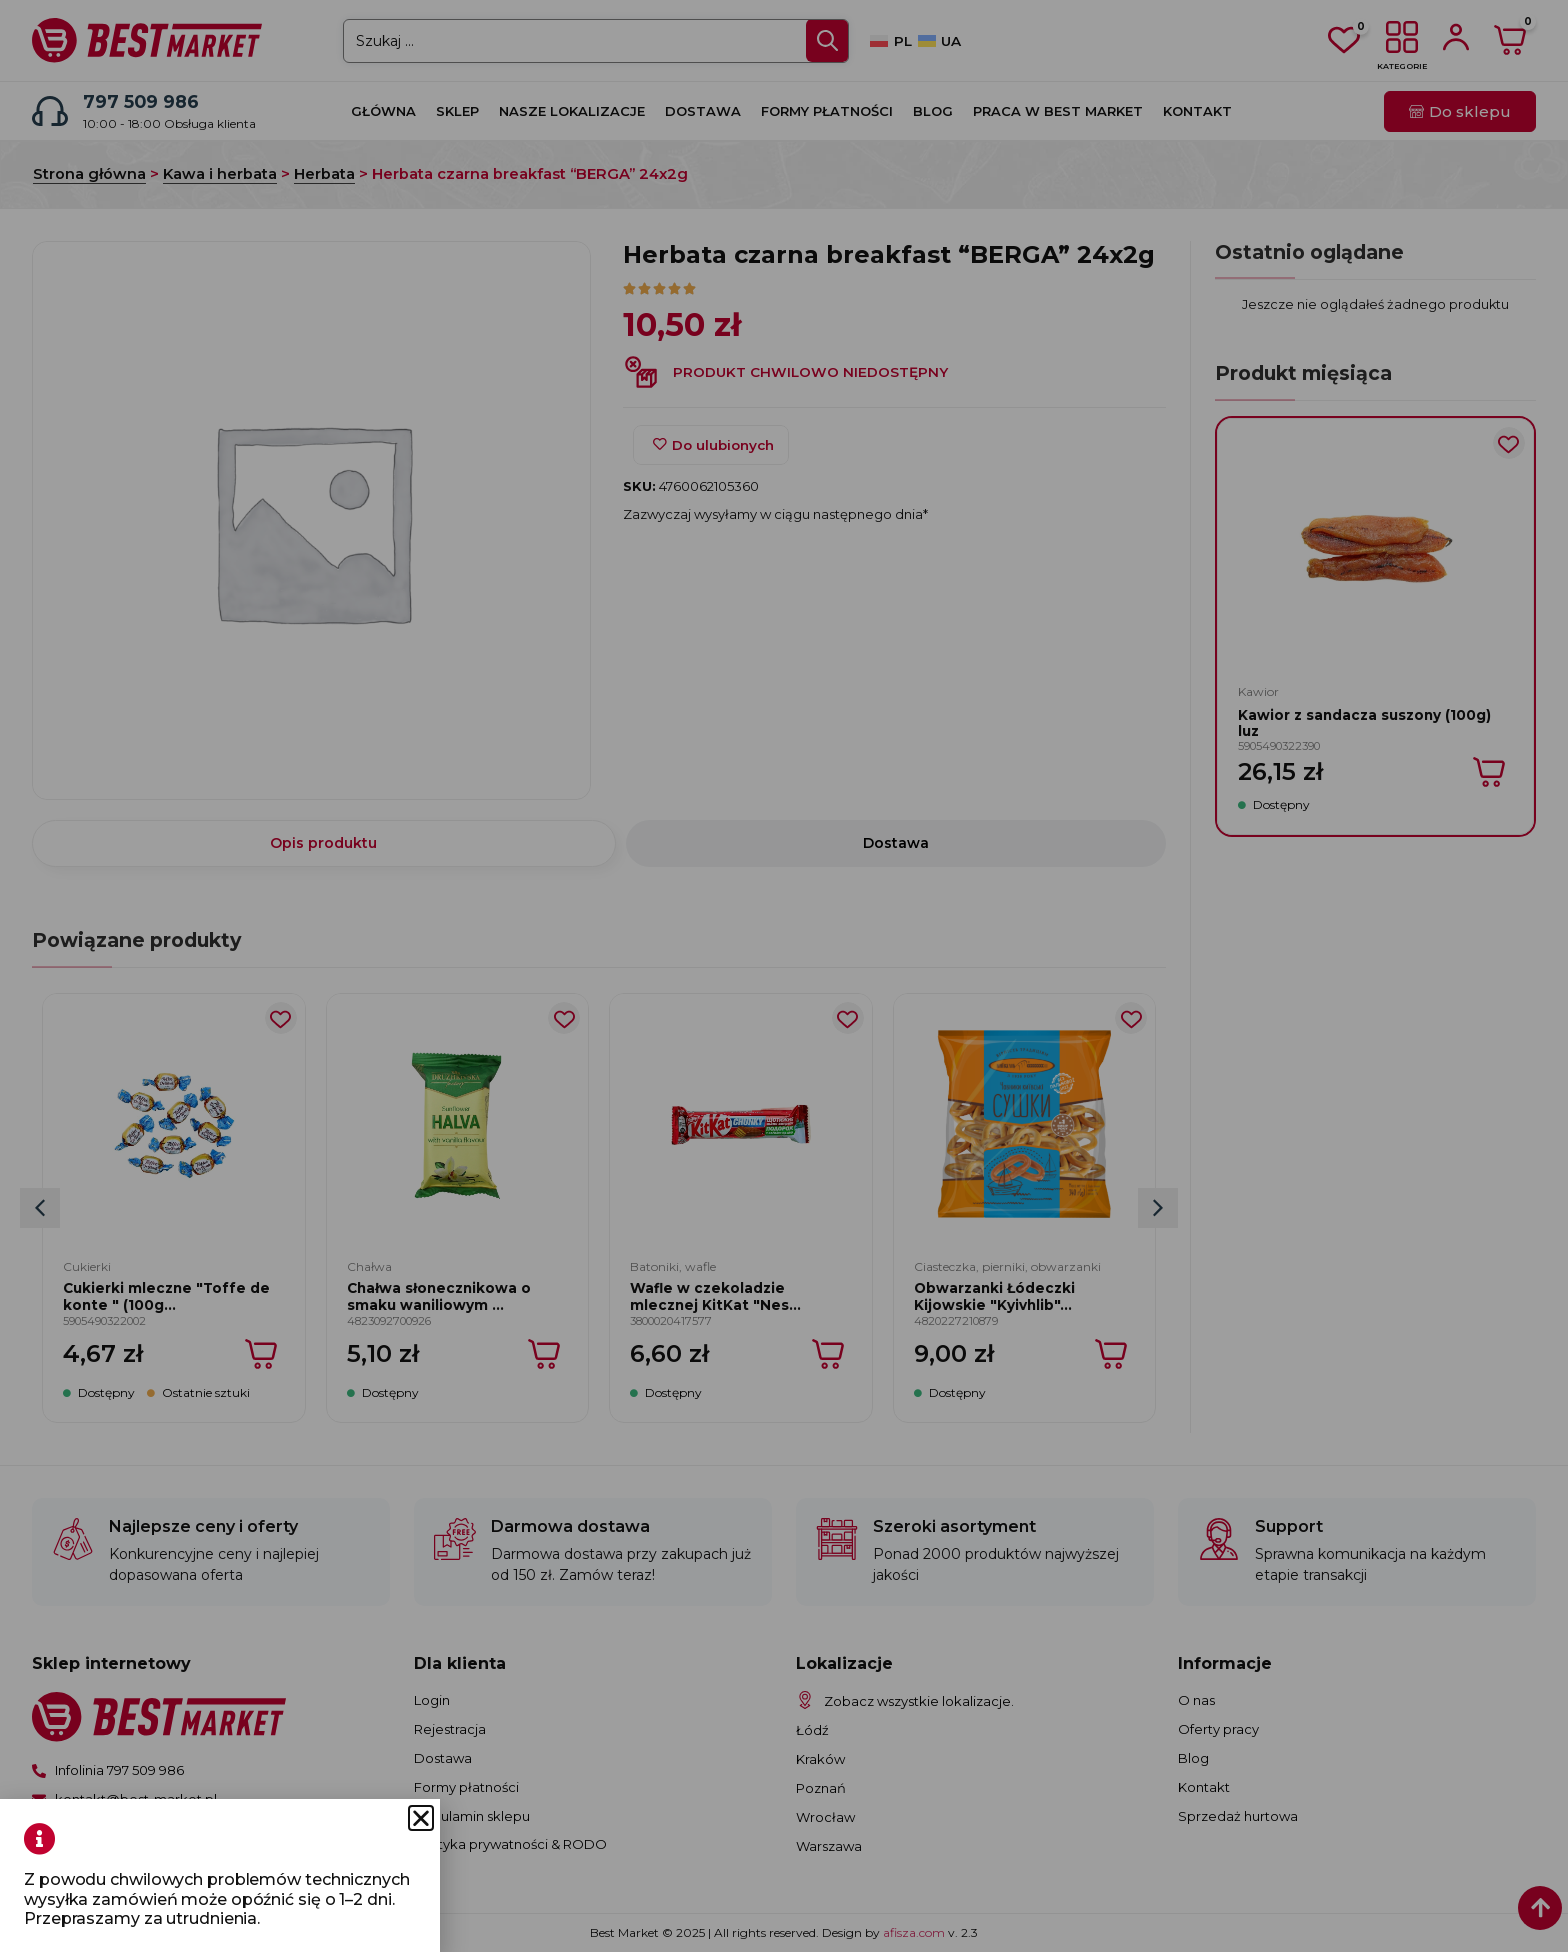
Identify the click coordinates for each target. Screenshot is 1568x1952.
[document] (784, 976)
